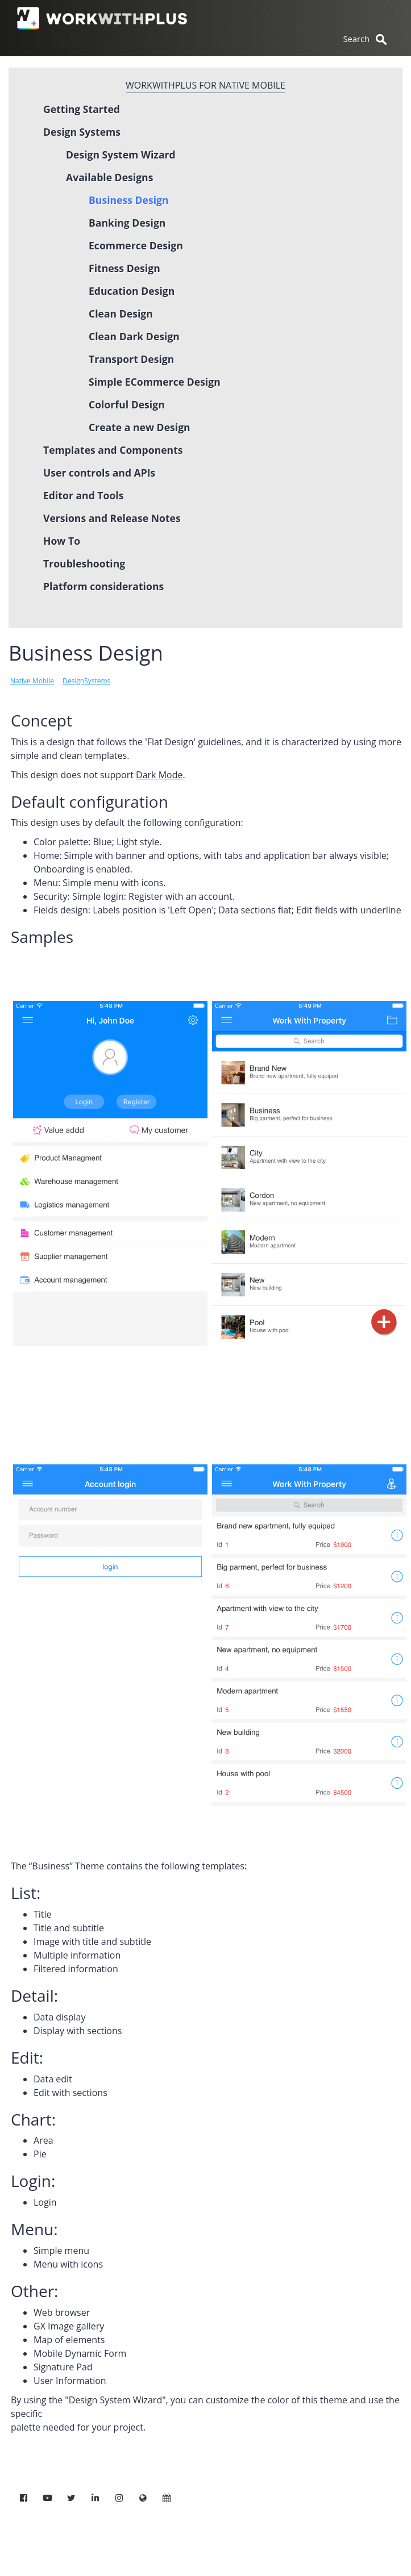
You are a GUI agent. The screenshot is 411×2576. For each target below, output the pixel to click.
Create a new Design (139, 427)
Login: (33, 2180)
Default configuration (89, 801)
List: (25, 1892)
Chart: (33, 2119)
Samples (42, 936)
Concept (41, 720)
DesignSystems (86, 681)
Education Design (132, 291)
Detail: (34, 1995)
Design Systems (82, 132)
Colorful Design (127, 404)
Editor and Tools (83, 495)
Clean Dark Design (134, 336)
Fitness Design (124, 268)
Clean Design (121, 313)
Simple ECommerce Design (155, 382)
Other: (34, 2291)
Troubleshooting (84, 563)
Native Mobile (32, 681)
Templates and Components (113, 450)
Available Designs (109, 177)
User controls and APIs (99, 472)
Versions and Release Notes (112, 518)
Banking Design (127, 222)
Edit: (27, 2057)
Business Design (129, 200)
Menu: (34, 2229)
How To (61, 541)
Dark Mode (159, 775)
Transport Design (131, 359)
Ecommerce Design (136, 245)
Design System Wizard (121, 154)
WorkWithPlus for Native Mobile (205, 85)
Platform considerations (103, 586)
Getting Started (81, 109)
